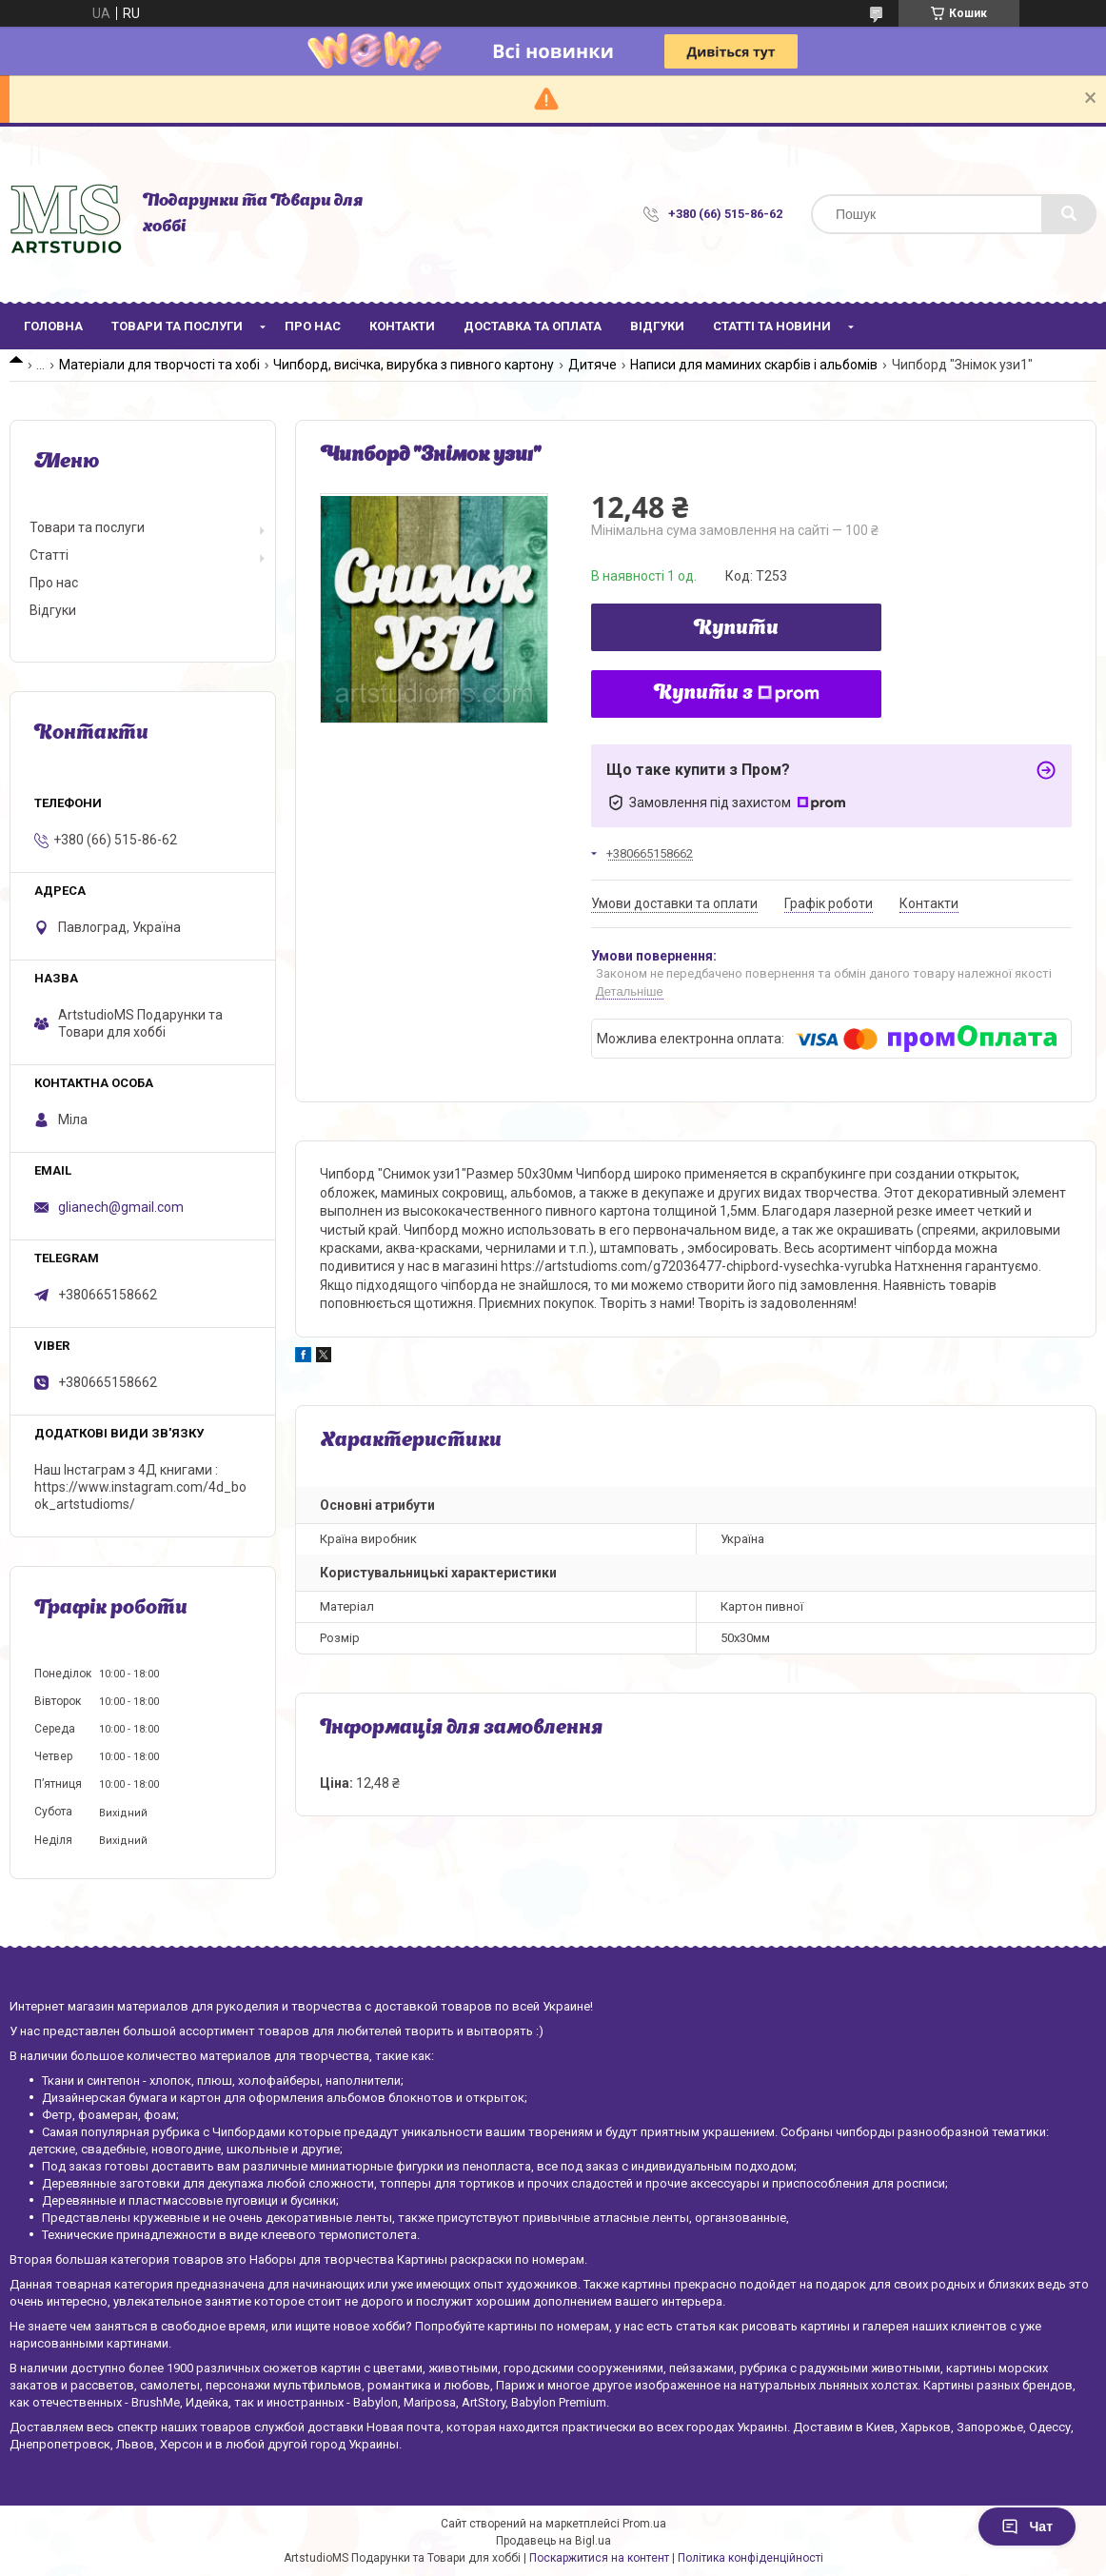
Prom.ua (644, 2523)
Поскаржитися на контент (599, 2558)
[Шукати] (1068, 214)
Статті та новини (772, 326)
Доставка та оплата (533, 326)
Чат (1027, 2526)
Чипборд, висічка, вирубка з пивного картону (413, 364)
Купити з (737, 693)
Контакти (402, 326)
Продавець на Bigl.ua (553, 2540)
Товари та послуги (177, 326)
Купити (736, 629)
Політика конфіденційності (750, 2558)
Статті (49, 555)
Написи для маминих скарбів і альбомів (754, 364)
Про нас (313, 326)
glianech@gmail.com (121, 1207)
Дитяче (592, 364)
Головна (53, 326)
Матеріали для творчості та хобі (159, 364)
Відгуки (657, 326)
